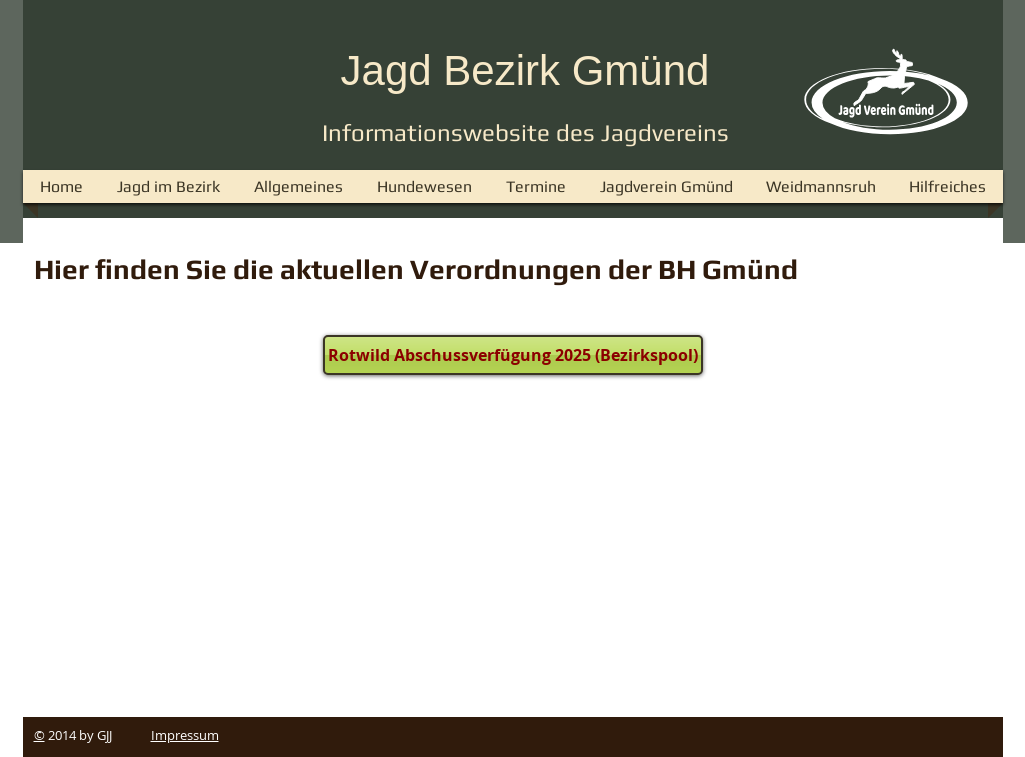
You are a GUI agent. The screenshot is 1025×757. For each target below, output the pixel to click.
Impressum (185, 735)
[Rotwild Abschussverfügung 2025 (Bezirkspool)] (513, 355)
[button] (298, 186)
